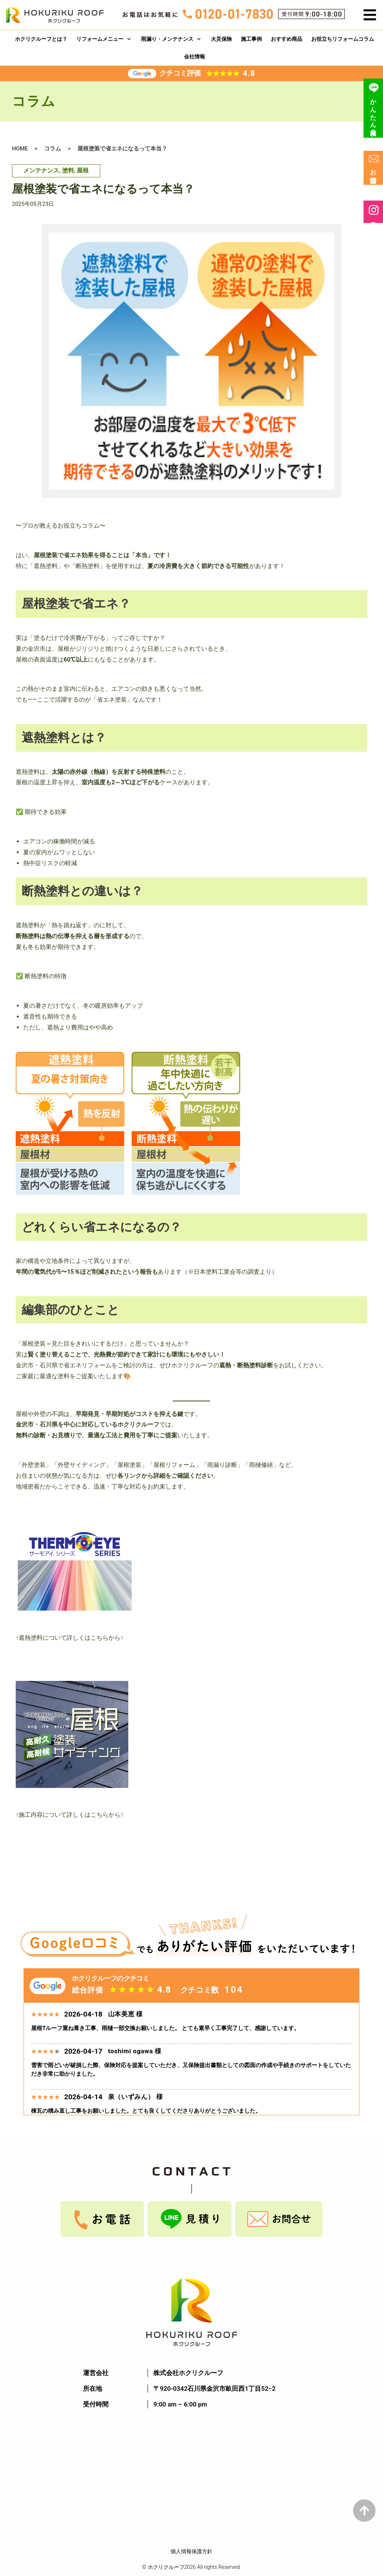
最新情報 (373, 212)
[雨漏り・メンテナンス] (171, 39)
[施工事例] (251, 39)
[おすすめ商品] (286, 39)
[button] (369, 15)
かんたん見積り (373, 108)
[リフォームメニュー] (104, 39)
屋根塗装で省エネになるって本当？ (122, 148)
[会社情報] (194, 56)
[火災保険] (221, 39)
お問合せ (373, 167)
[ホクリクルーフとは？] (41, 39)
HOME (20, 148)
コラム (52, 148)
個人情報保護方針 (191, 2551)
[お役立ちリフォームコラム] (343, 39)
